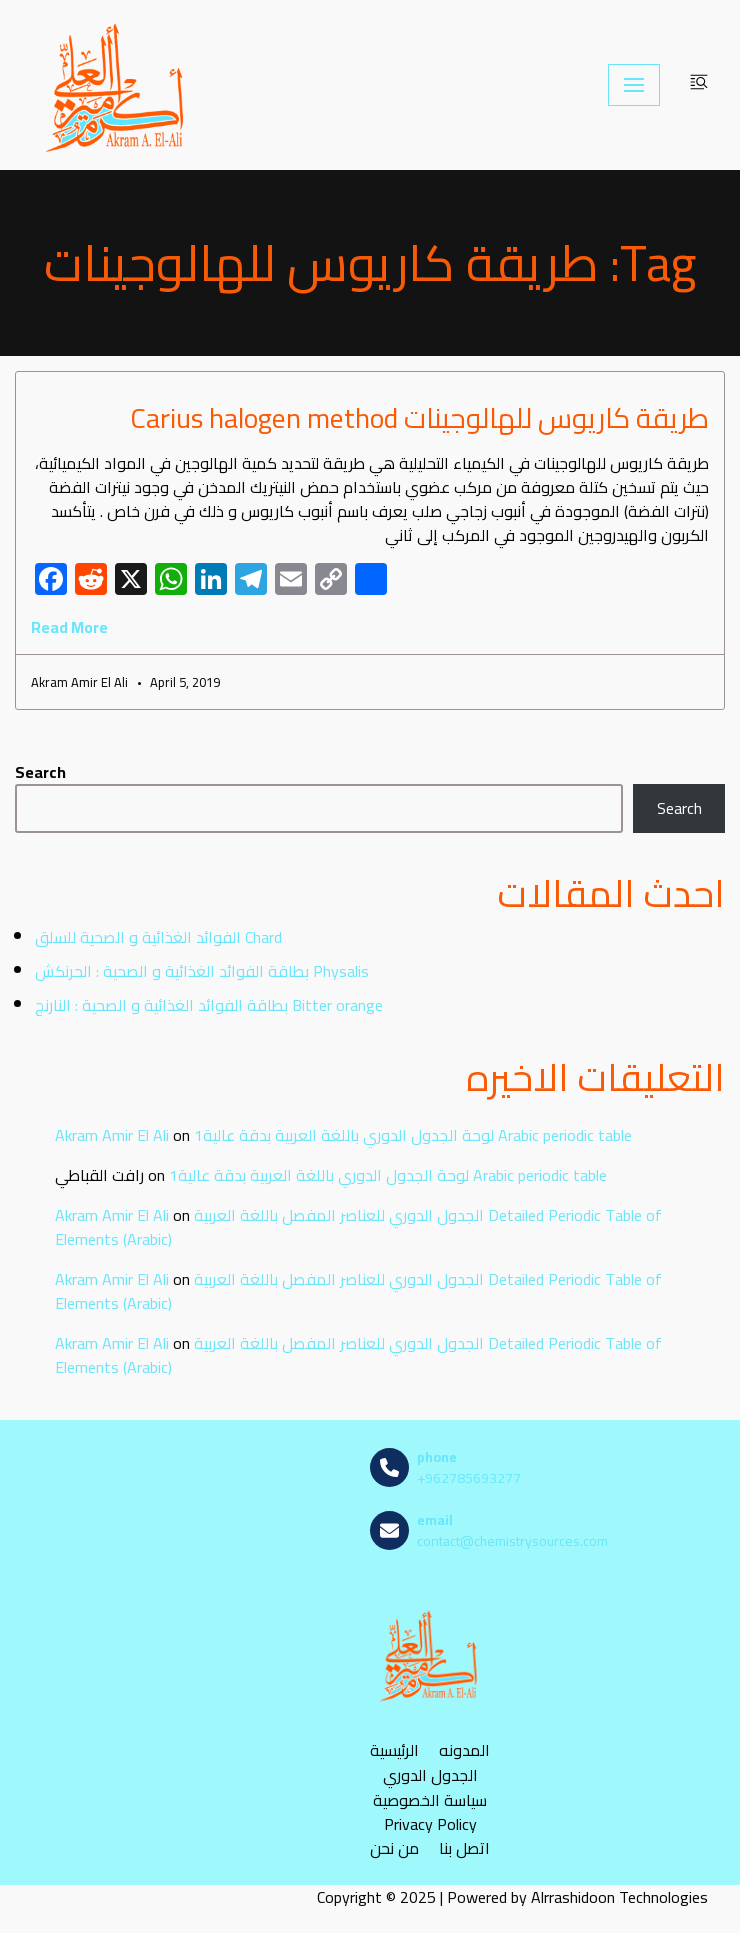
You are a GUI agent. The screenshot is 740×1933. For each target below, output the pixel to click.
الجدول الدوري (430, 1775)
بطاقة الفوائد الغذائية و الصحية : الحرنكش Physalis (202, 971)
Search (40, 772)
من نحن (394, 1848)
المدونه (464, 1750)
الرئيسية (394, 1750)
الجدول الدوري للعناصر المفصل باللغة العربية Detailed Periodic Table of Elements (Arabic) (358, 1227)
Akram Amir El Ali (112, 1135)
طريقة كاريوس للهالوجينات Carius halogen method (419, 418)
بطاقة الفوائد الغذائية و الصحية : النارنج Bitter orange (209, 1005)
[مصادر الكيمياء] (117, 85)
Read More (69, 627)
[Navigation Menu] (634, 85)
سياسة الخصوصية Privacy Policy (430, 1812)
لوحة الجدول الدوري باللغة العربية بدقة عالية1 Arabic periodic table (413, 1135)
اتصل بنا (464, 1848)
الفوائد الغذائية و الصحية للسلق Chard (158, 937)
